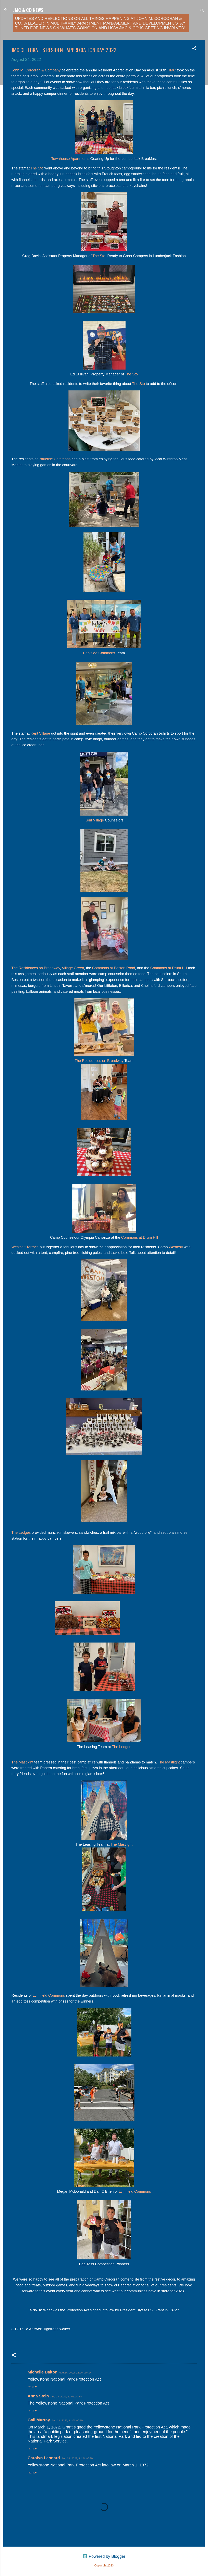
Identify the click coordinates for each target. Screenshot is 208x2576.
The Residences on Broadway (35, 968)
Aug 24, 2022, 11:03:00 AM (67, 2420)
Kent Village (40, 733)
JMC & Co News (28, 9)
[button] (194, 49)
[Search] (202, 11)
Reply (32, 2387)
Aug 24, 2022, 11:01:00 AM (66, 2396)
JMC (172, 70)
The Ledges (21, 1533)
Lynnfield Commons (49, 1995)
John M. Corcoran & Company (36, 70)
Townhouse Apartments (70, 159)
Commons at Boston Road (113, 968)
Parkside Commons (54, 459)
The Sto (36, 168)
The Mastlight (22, 1762)
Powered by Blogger (104, 2556)
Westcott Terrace (25, 1247)
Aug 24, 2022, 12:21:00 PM (77, 2458)
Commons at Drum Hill (168, 968)
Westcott (176, 1247)
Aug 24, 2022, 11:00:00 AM (75, 2372)
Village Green (73, 968)
